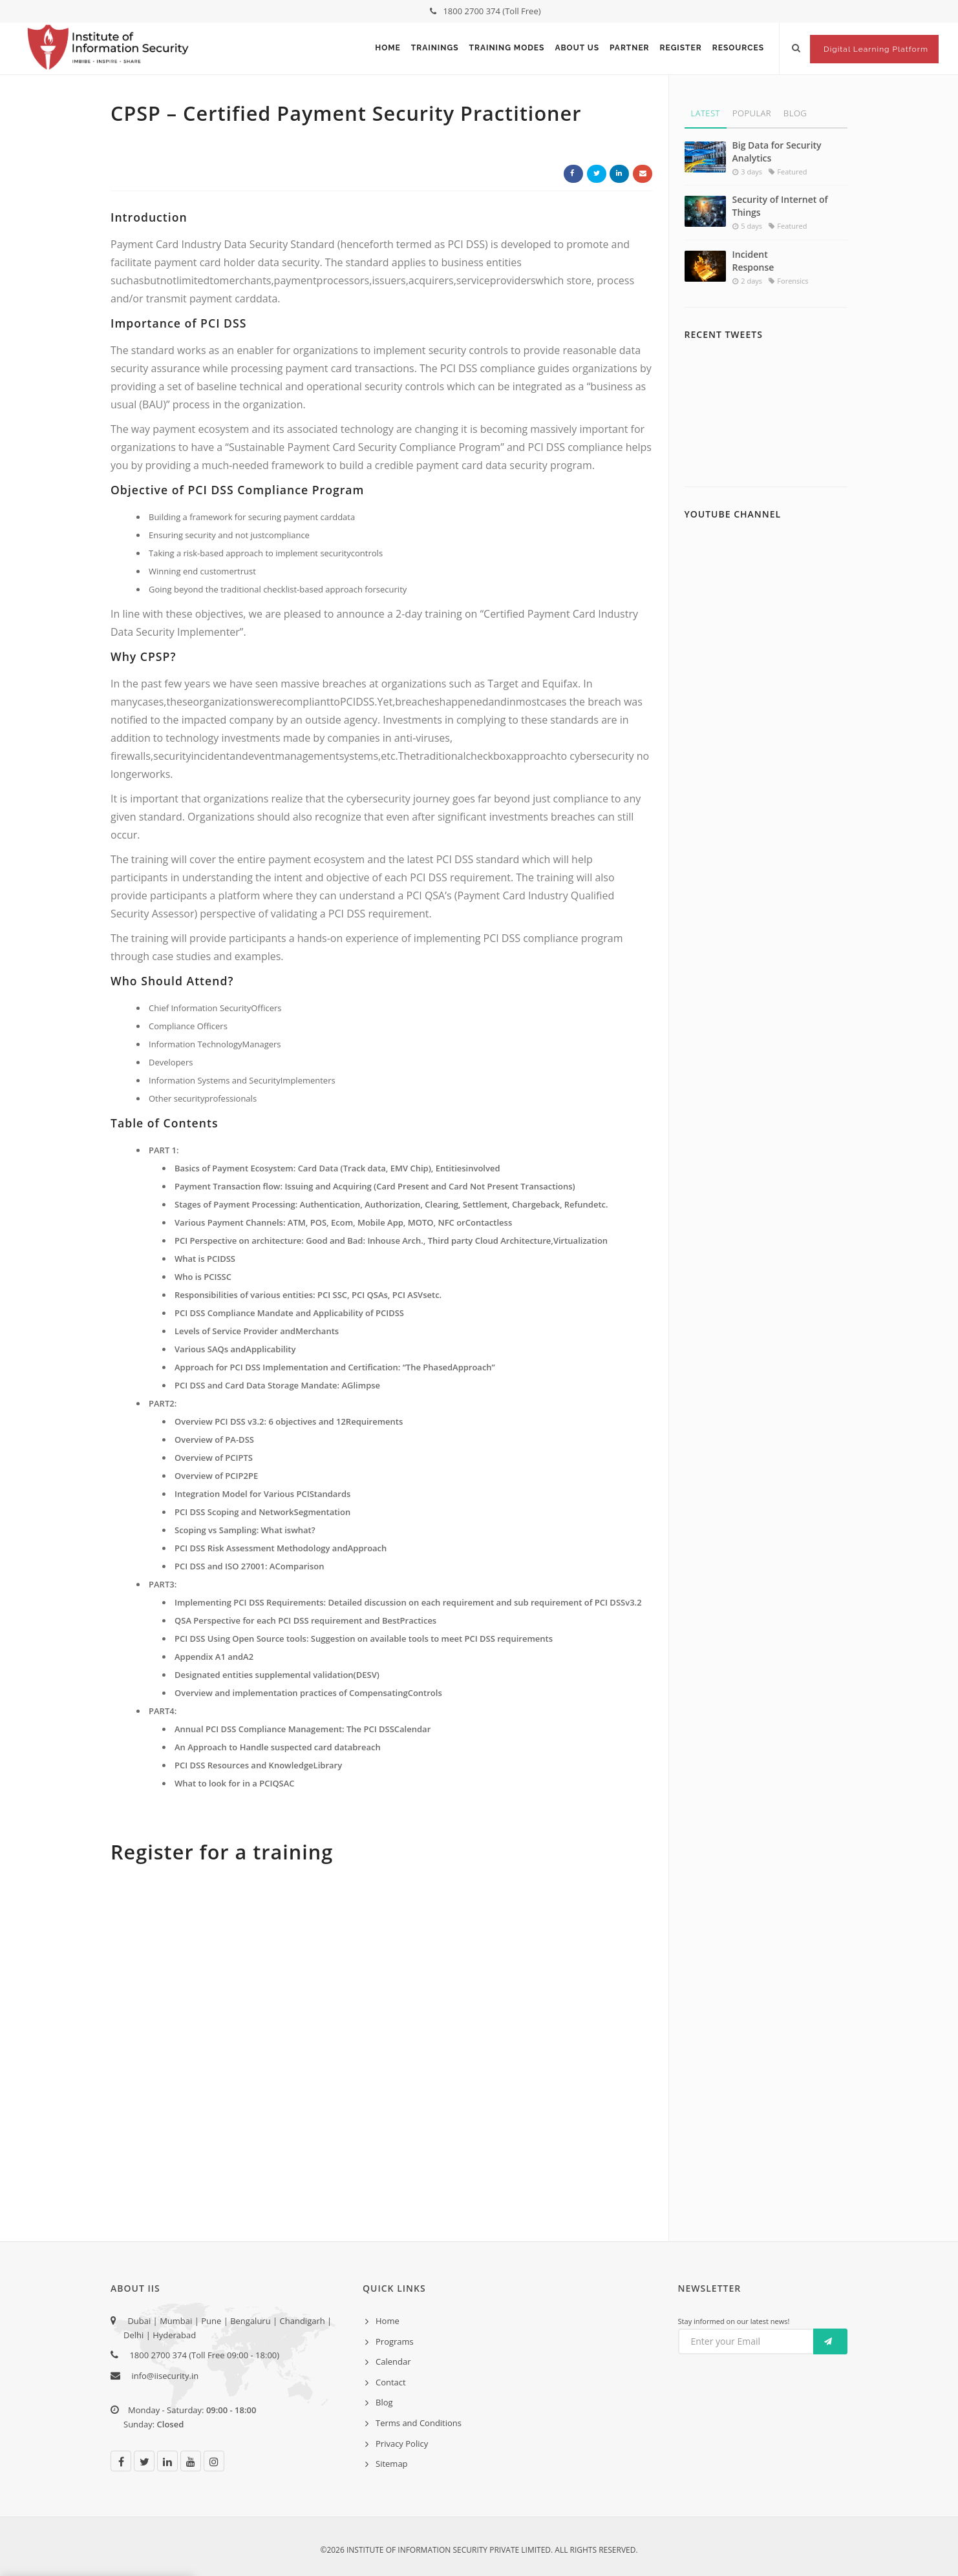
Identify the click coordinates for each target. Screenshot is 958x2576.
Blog (795, 113)
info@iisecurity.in (164, 2376)
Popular (751, 113)
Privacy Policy (402, 2443)
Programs (395, 2341)
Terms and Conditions (419, 2423)
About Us (577, 47)
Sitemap (392, 2463)
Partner (630, 47)
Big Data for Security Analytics (777, 151)
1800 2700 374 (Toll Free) (485, 11)
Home (388, 47)
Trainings (435, 47)
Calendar (393, 2361)
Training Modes (507, 47)
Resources (738, 47)
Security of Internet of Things (780, 205)
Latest (705, 113)
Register (681, 47)
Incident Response (753, 260)
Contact (391, 2382)
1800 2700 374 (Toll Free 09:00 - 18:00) (201, 2355)
